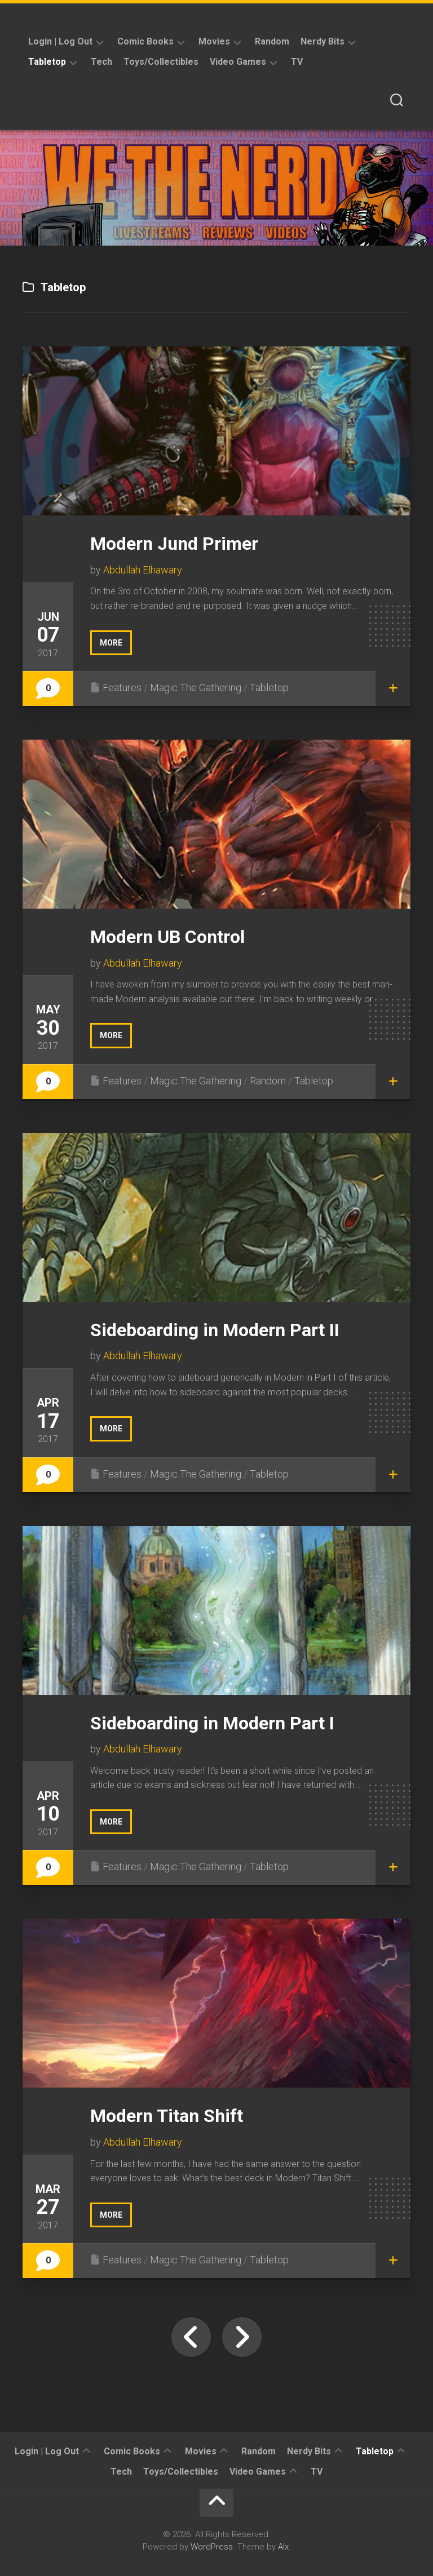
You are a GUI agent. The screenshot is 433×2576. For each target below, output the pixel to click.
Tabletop (47, 61)
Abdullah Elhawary (142, 570)
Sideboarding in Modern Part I (212, 1723)
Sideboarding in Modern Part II (214, 1330)
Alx (283, 2547)
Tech (101, 61)
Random (272, 41)
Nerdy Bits (322, 41)
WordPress (212, 2547)
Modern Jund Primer (174, 543)
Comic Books (145, 41)
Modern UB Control (167, 936)
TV (297, 61)
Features (122, 687)
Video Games (238, 61)
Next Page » (242, 2337)
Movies (214, 41)
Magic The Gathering (195, 687)
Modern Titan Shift (166, 2115)
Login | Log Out (60, 41)
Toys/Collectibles (160, 61)
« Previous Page (191, 2337)
